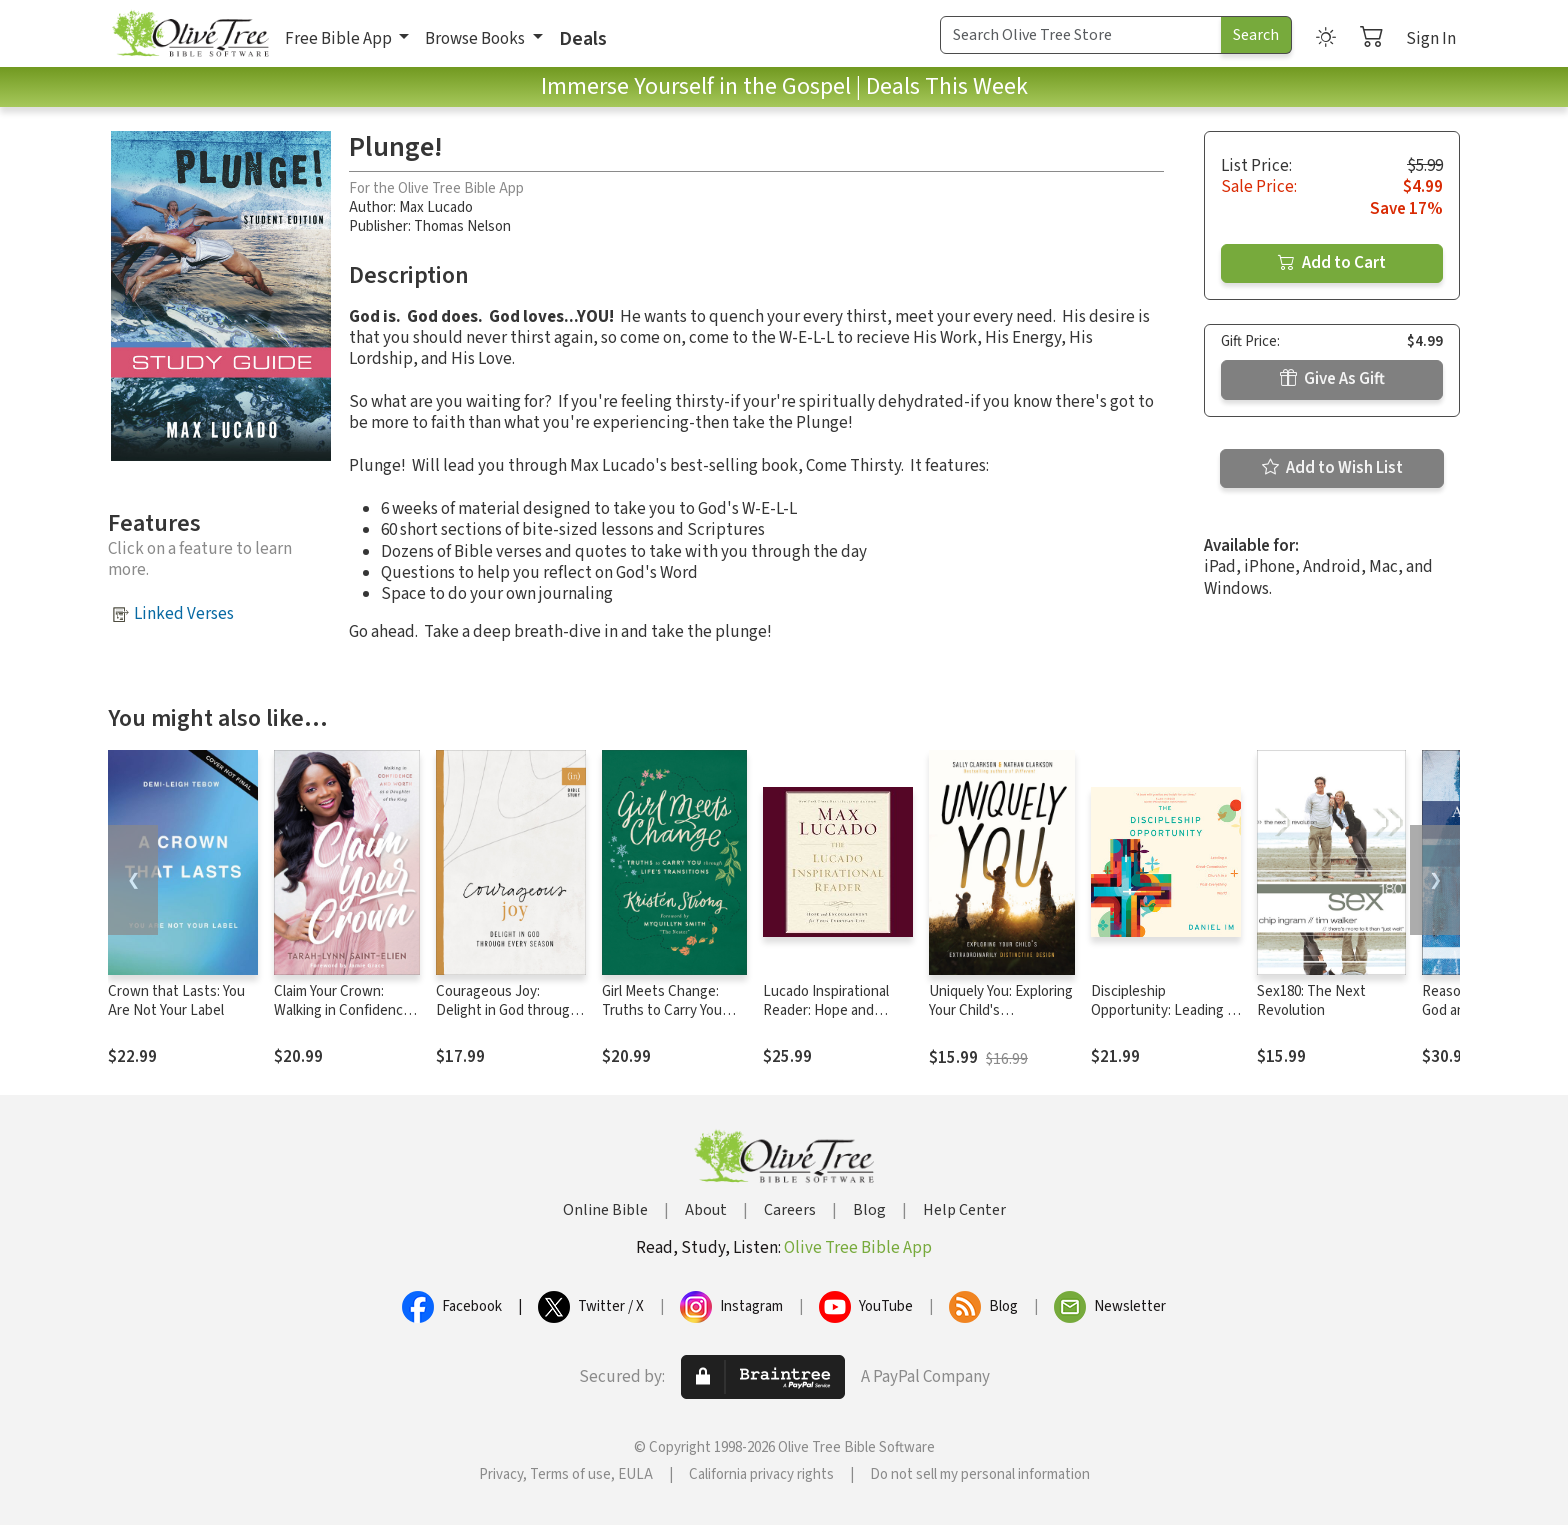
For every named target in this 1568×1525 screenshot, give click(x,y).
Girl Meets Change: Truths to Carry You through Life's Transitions (662, 1020)
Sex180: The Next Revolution (1311, 1001)
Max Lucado (436, 207)
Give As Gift (1332, 379)
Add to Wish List (1332, 468)
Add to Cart (1332, 263)
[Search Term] (1081, 35)
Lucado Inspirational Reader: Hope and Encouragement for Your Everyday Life (826, 1020)
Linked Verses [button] (184, 614)
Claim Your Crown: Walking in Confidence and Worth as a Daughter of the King (342, 1020)
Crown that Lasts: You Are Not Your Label (176, 1001)
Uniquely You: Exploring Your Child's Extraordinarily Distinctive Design (1001, 1020)
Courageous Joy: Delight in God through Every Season (507, 1010)
